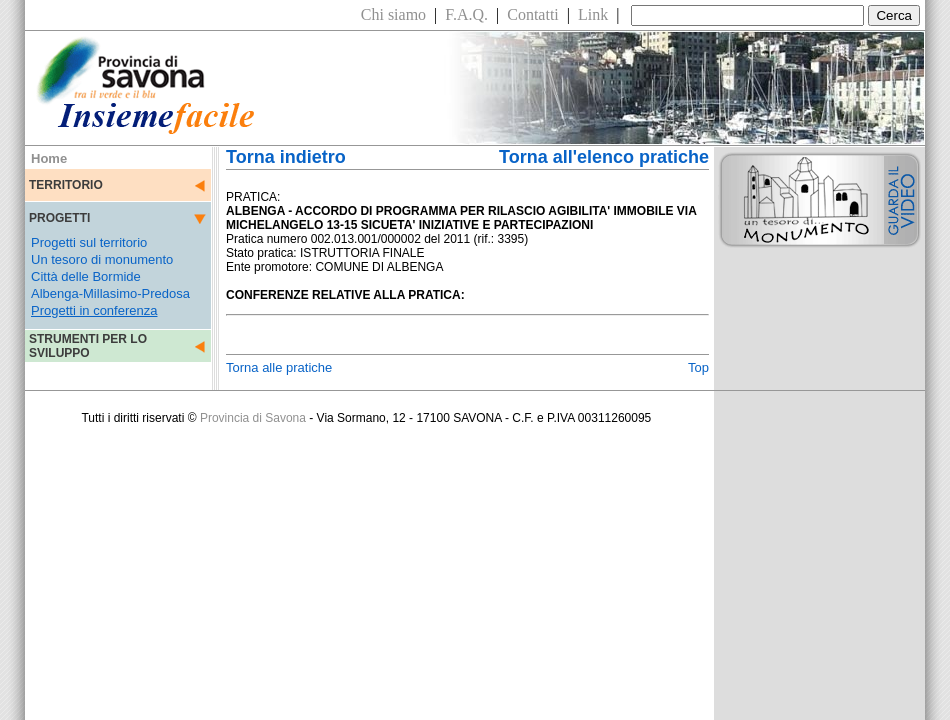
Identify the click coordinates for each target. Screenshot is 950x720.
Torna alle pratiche (279, 367)
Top (698, 367)
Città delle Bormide (86, 276)
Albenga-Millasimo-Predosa (110, 293)
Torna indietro (286, 157)
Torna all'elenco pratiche (604, 157)
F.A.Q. (466, 14)
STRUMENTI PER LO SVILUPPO (88, 346)
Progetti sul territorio (89, 242)
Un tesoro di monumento (102, 259)
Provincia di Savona (253, 418)
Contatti (533, 14)
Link (593, 14)
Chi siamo (393, 14)
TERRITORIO (66, 185)
